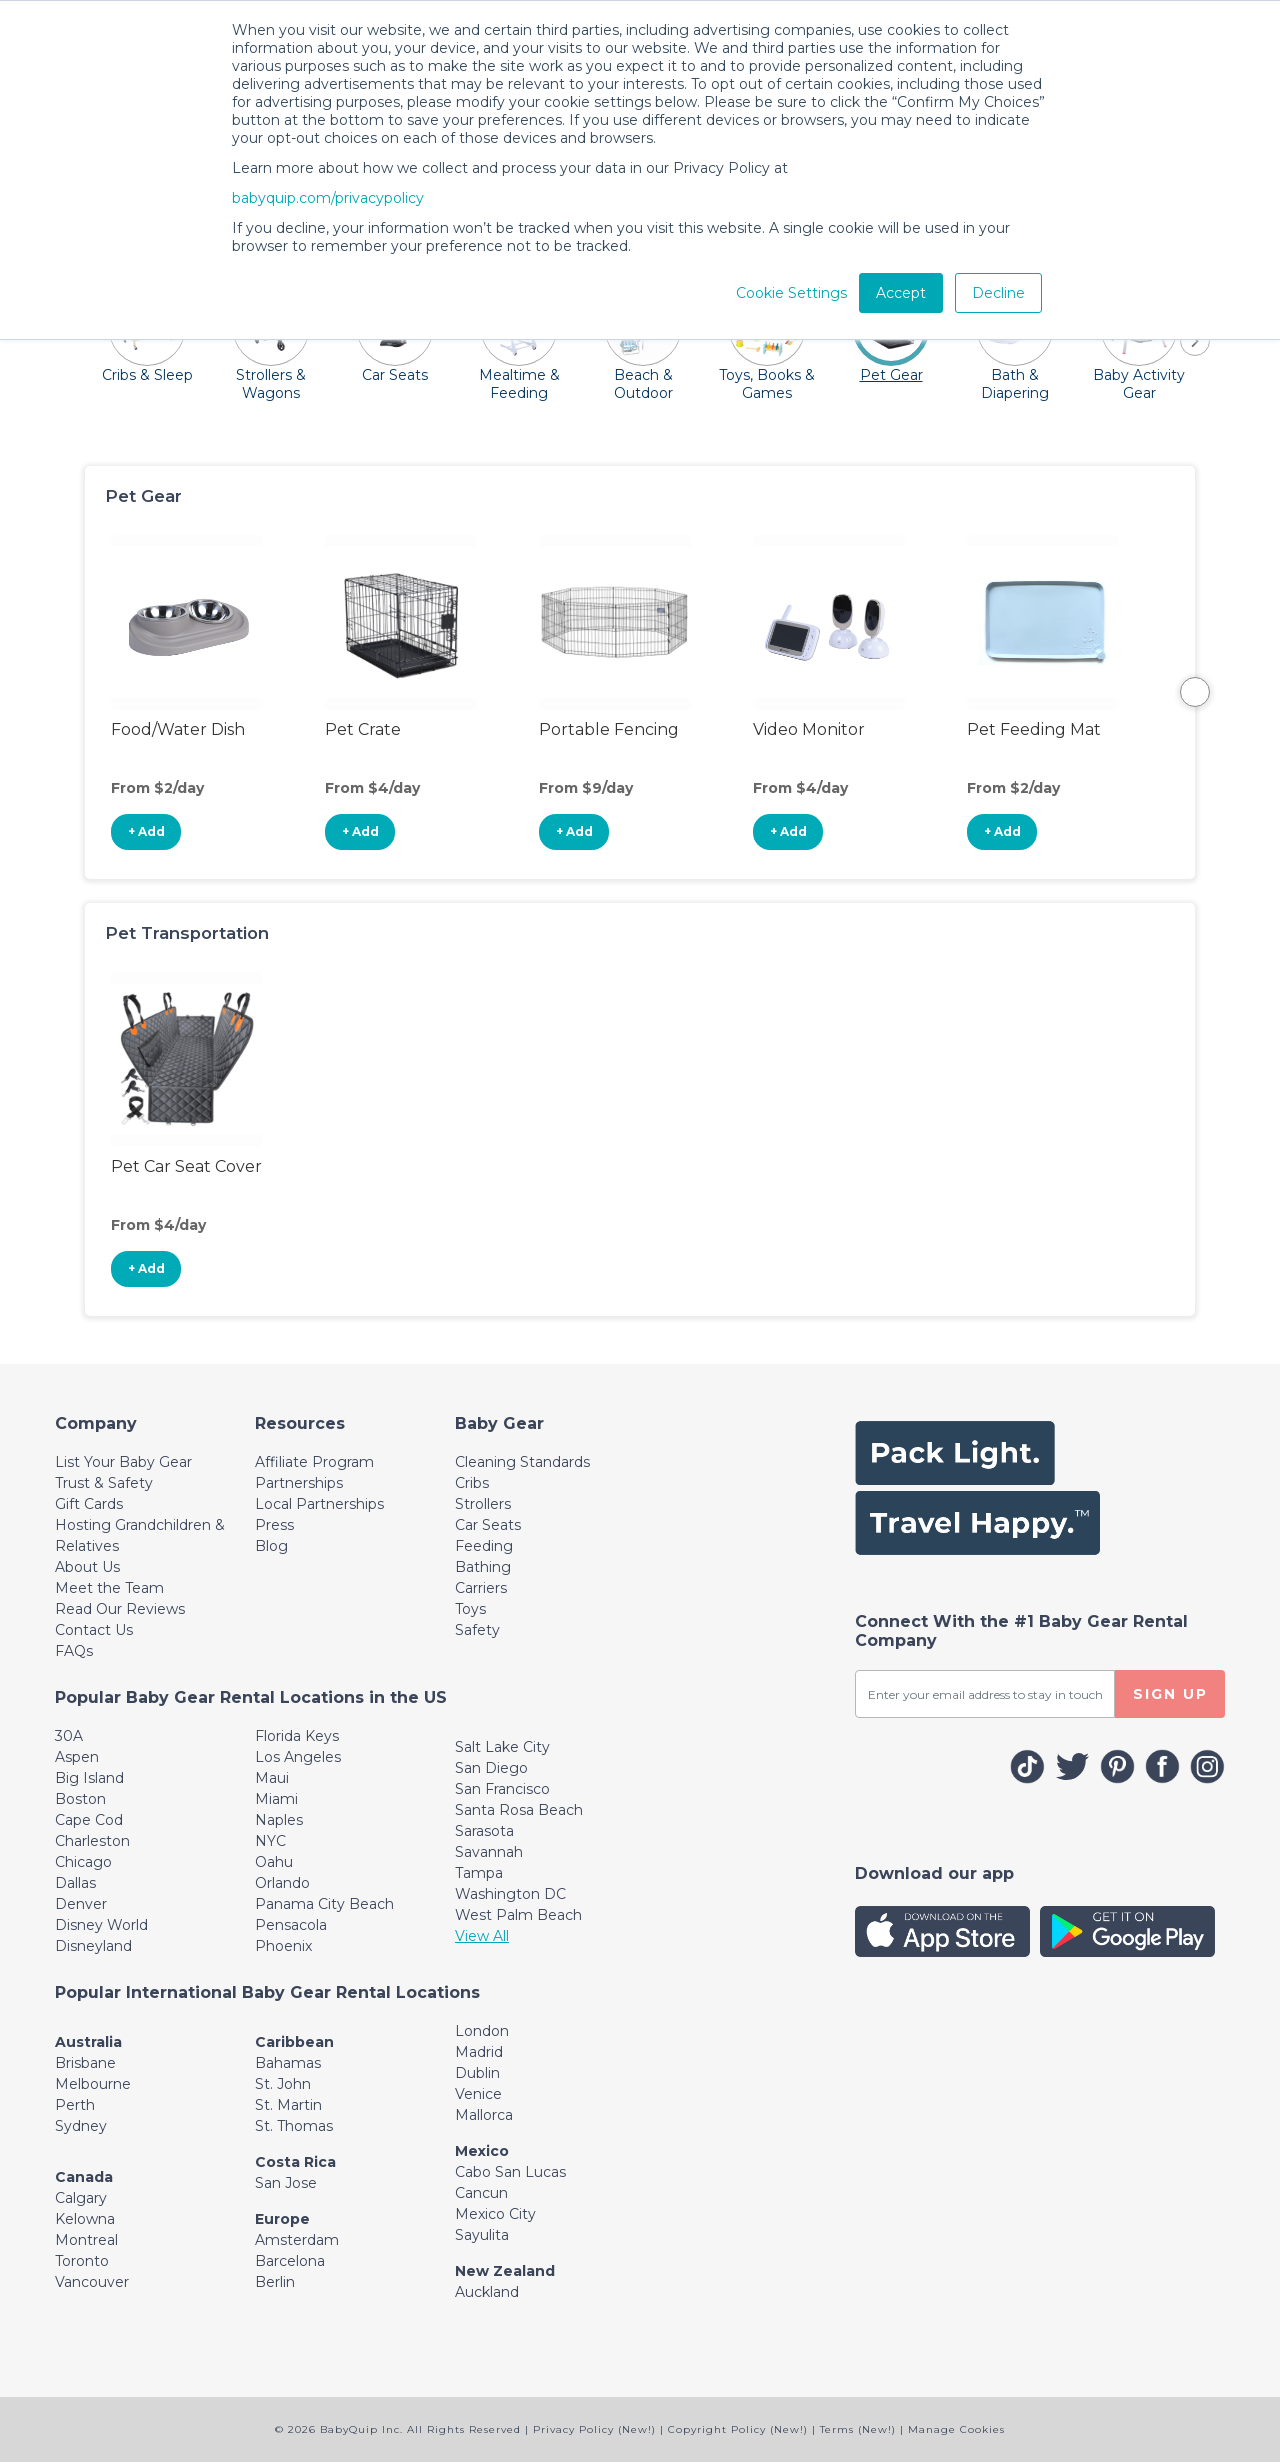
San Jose (286, 2183)
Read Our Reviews (120, 1609)
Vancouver (92, 2282)
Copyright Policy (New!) (738, 2429)
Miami (276, 1799)
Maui (272, 1778)
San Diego (491, 1768)
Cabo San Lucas (510, 2172)
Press (274, 1525)
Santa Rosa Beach (519, 1810)
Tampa (479, 1873)
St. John (283, 2084)
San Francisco (502, 1789)
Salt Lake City (502, 1747)
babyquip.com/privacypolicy (328, 198)
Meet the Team (109, 1588)
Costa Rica (295, 2162)
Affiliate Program (314, 1462)
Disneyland (93, 1946)
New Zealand (505, 2271)
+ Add (146, 831)
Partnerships (299, 1483)
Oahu (274, 1862)
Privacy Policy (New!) (594, 2429)
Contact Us (94, 1630)
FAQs (74, 1651)
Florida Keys (297, 1736)
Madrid (479, 2052)
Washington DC (510, 1894)
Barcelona (290, 2261)
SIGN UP (1170, 1694)
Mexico (482, 2151)
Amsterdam (297, 2240)
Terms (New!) (858, 2429)
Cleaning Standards (522, 1462)
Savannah (489, 1852)
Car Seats (488, 1525)
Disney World (101, 1925)
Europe (282, 2219)
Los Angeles (298, 1757)
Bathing (483, 1567)
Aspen (77, 1757)
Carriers (481, 1588)
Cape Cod (89, 1820)
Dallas (75, 1883)
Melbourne (93, 2084)
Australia (88, 2042)
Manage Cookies (956, 2429)
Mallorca (484, 2115)
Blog (271, 1546)
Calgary (81, 2198)
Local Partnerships (319, 1504)
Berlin (275, 2282)
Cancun (481, 2193)
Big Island (89, 1778)
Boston (80, 1799)
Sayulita (482, 2235)
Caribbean (294, 2042)
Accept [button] (901, 293)
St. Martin (288, 2105)
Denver (81, 1904)
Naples (279, 1820)
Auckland (487, 2292)
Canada (84, 2177)
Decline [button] (998, 293)
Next (1195, 692)
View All (482, 1936)
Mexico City (495, 2214)
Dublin (477, 2073)
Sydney (81, 2126)
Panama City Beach (324, 1904)
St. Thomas (294, 2126)
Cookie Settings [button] (791, 293)
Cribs (472, 1483)
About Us (87, 1567)
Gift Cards (89, 1504)
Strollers (483, 1504)
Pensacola (291, 1925)
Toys (470, 1609)
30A (69, 1736)
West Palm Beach (518, 1915)
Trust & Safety (104, 1483)
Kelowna (85, 2219)
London (482, 2031)
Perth (75, 2105)
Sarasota (484, 1831)
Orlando (282, 1883)
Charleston (92, 1841)
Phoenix (283, 1946)
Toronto (82, 2261)
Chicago (83, 1862)
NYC (270, 1841)
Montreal (86, 2240)
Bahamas (288, 2063)
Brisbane (85, 2063)
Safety (477, 1630)
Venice (478, 2094)
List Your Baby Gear (123, 1462)
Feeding (484, 1546)
